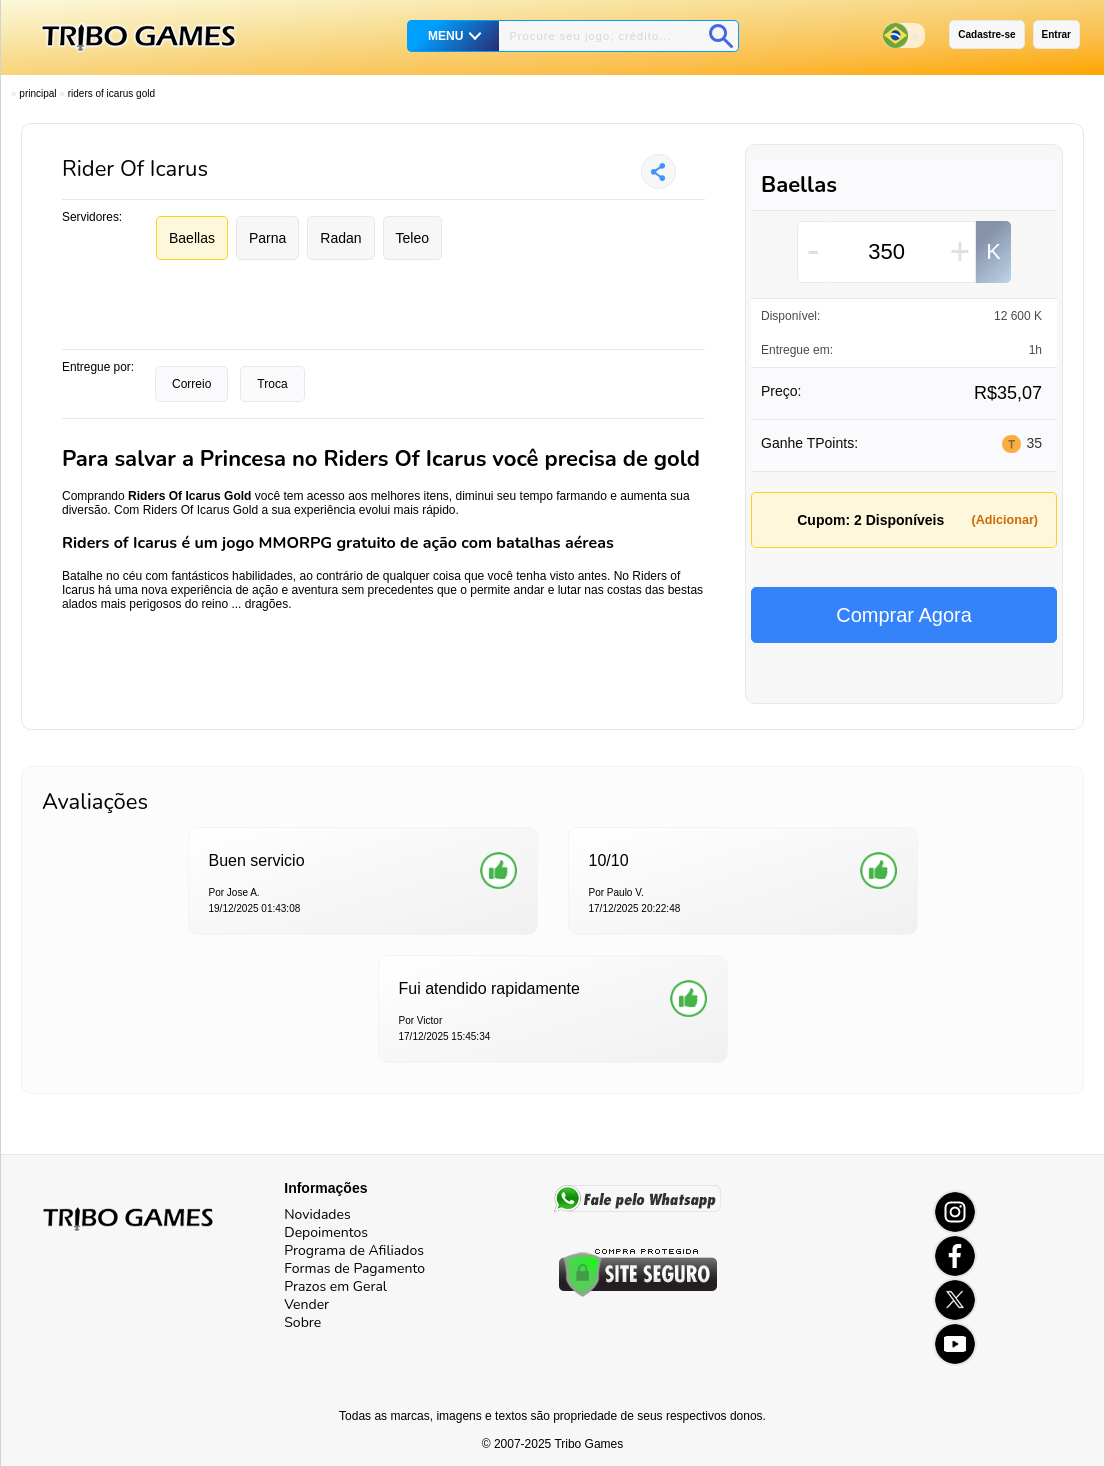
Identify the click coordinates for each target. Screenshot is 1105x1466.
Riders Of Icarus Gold (111, 93)
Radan (340, 238)
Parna (267, 238)
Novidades (317, 1214)
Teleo (412, 238)
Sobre (302, 1322)
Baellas (192, 238)
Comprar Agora (904, 615)
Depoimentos (326, 1232)
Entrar (1056, 34)
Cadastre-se (986, 34)
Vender (306, 1304)
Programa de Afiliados (354, 1250)
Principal (37, 93)
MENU (445, 36)
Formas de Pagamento (354, 1268)
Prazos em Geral (335, 1286)
